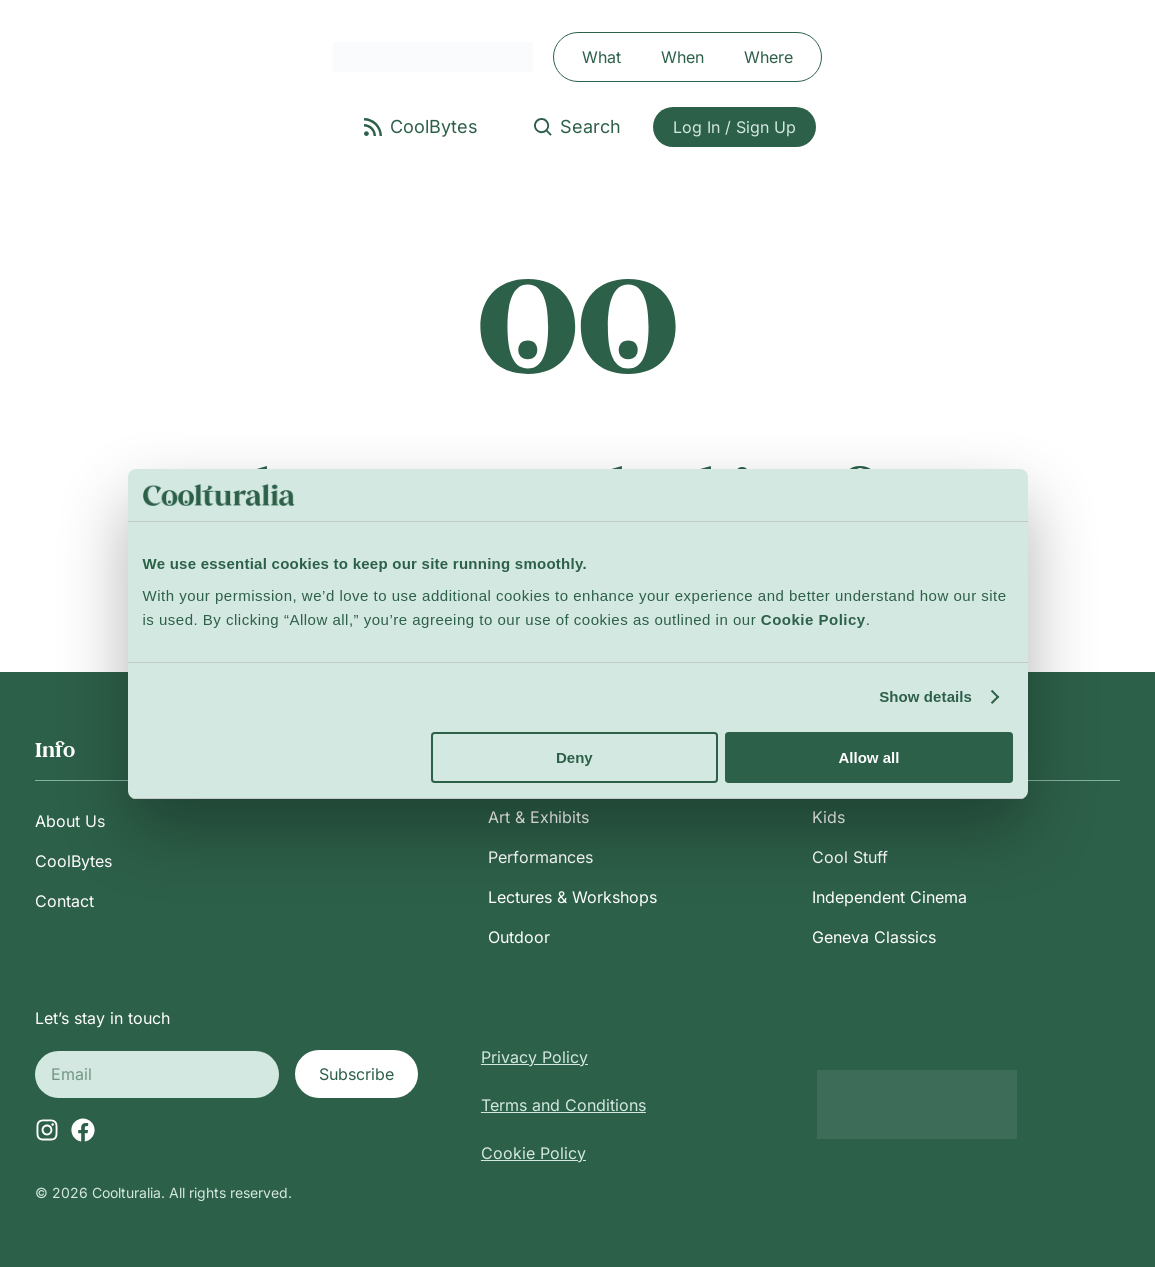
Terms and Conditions (563, 1105)
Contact (64, 901)
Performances (540, 857)
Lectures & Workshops (572, 897)
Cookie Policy (533, 1153)
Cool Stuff (850, 857)
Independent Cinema (889, 897)
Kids (828, 817)
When (682, 57)
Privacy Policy (534, 1057)
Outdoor (519, 937)
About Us (70, 821)
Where (768, 57)
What (601, 57)
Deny (574, 757)
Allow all (869, 757)
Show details (925, 696)
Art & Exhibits (538, 817)
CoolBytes (73, 861)
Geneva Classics (874, 937)
